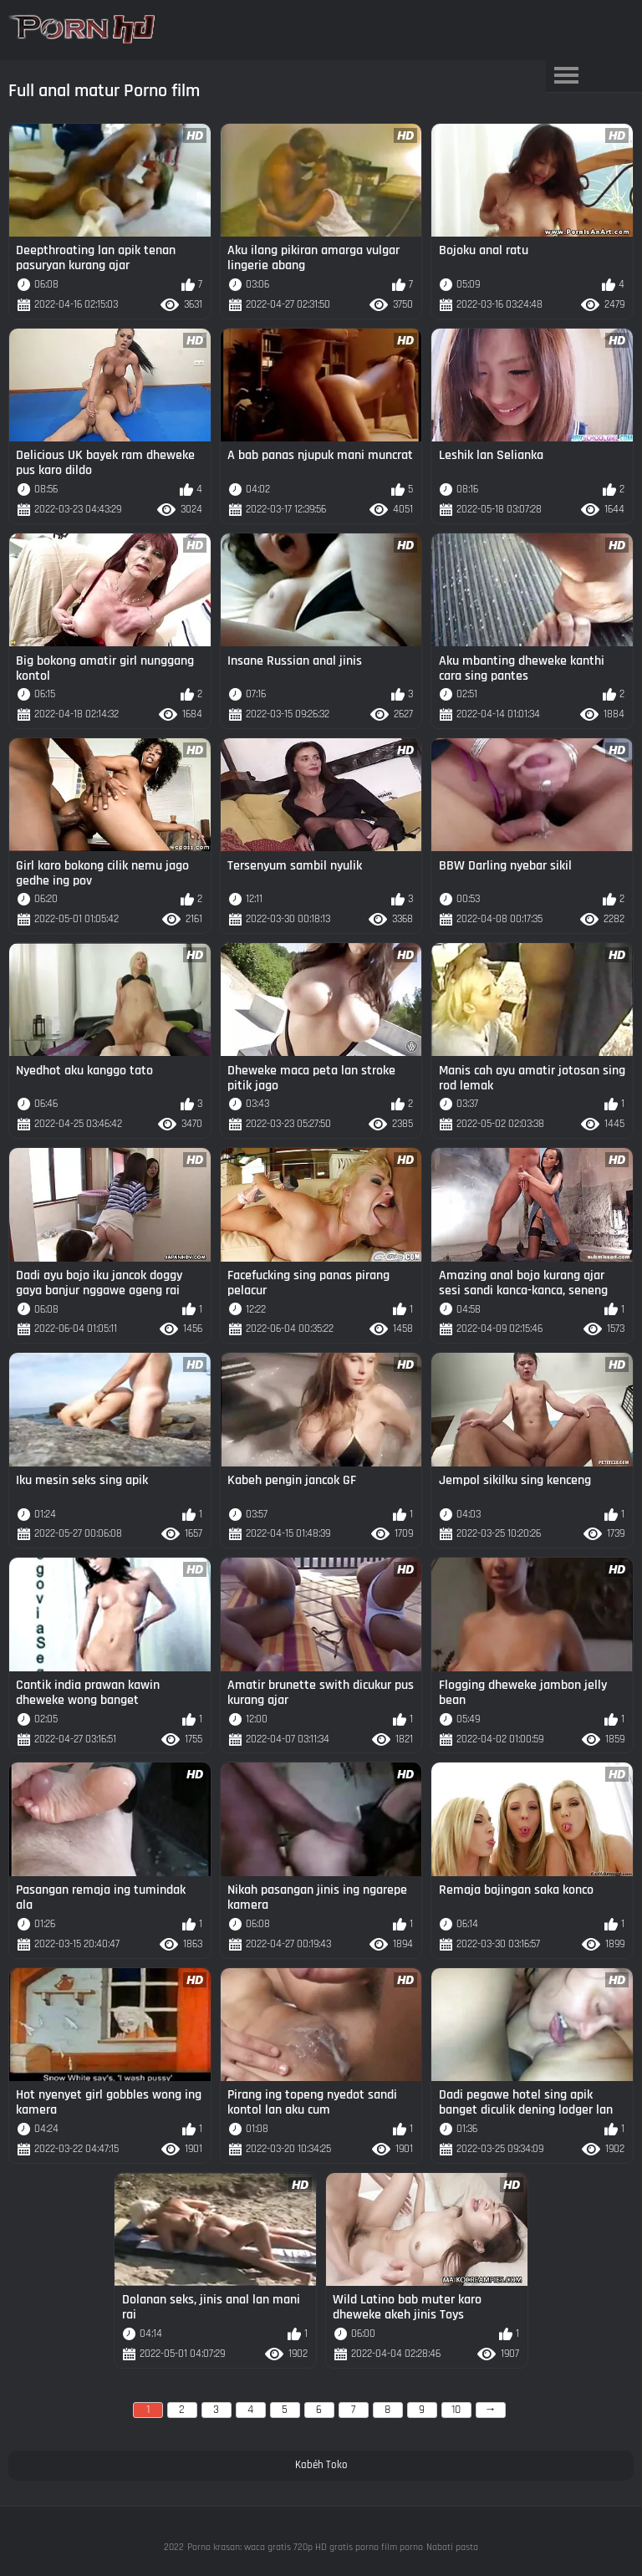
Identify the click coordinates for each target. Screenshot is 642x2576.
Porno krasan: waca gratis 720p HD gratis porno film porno (305, 2547)
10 (456, 2409)
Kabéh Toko (321, 2464)
